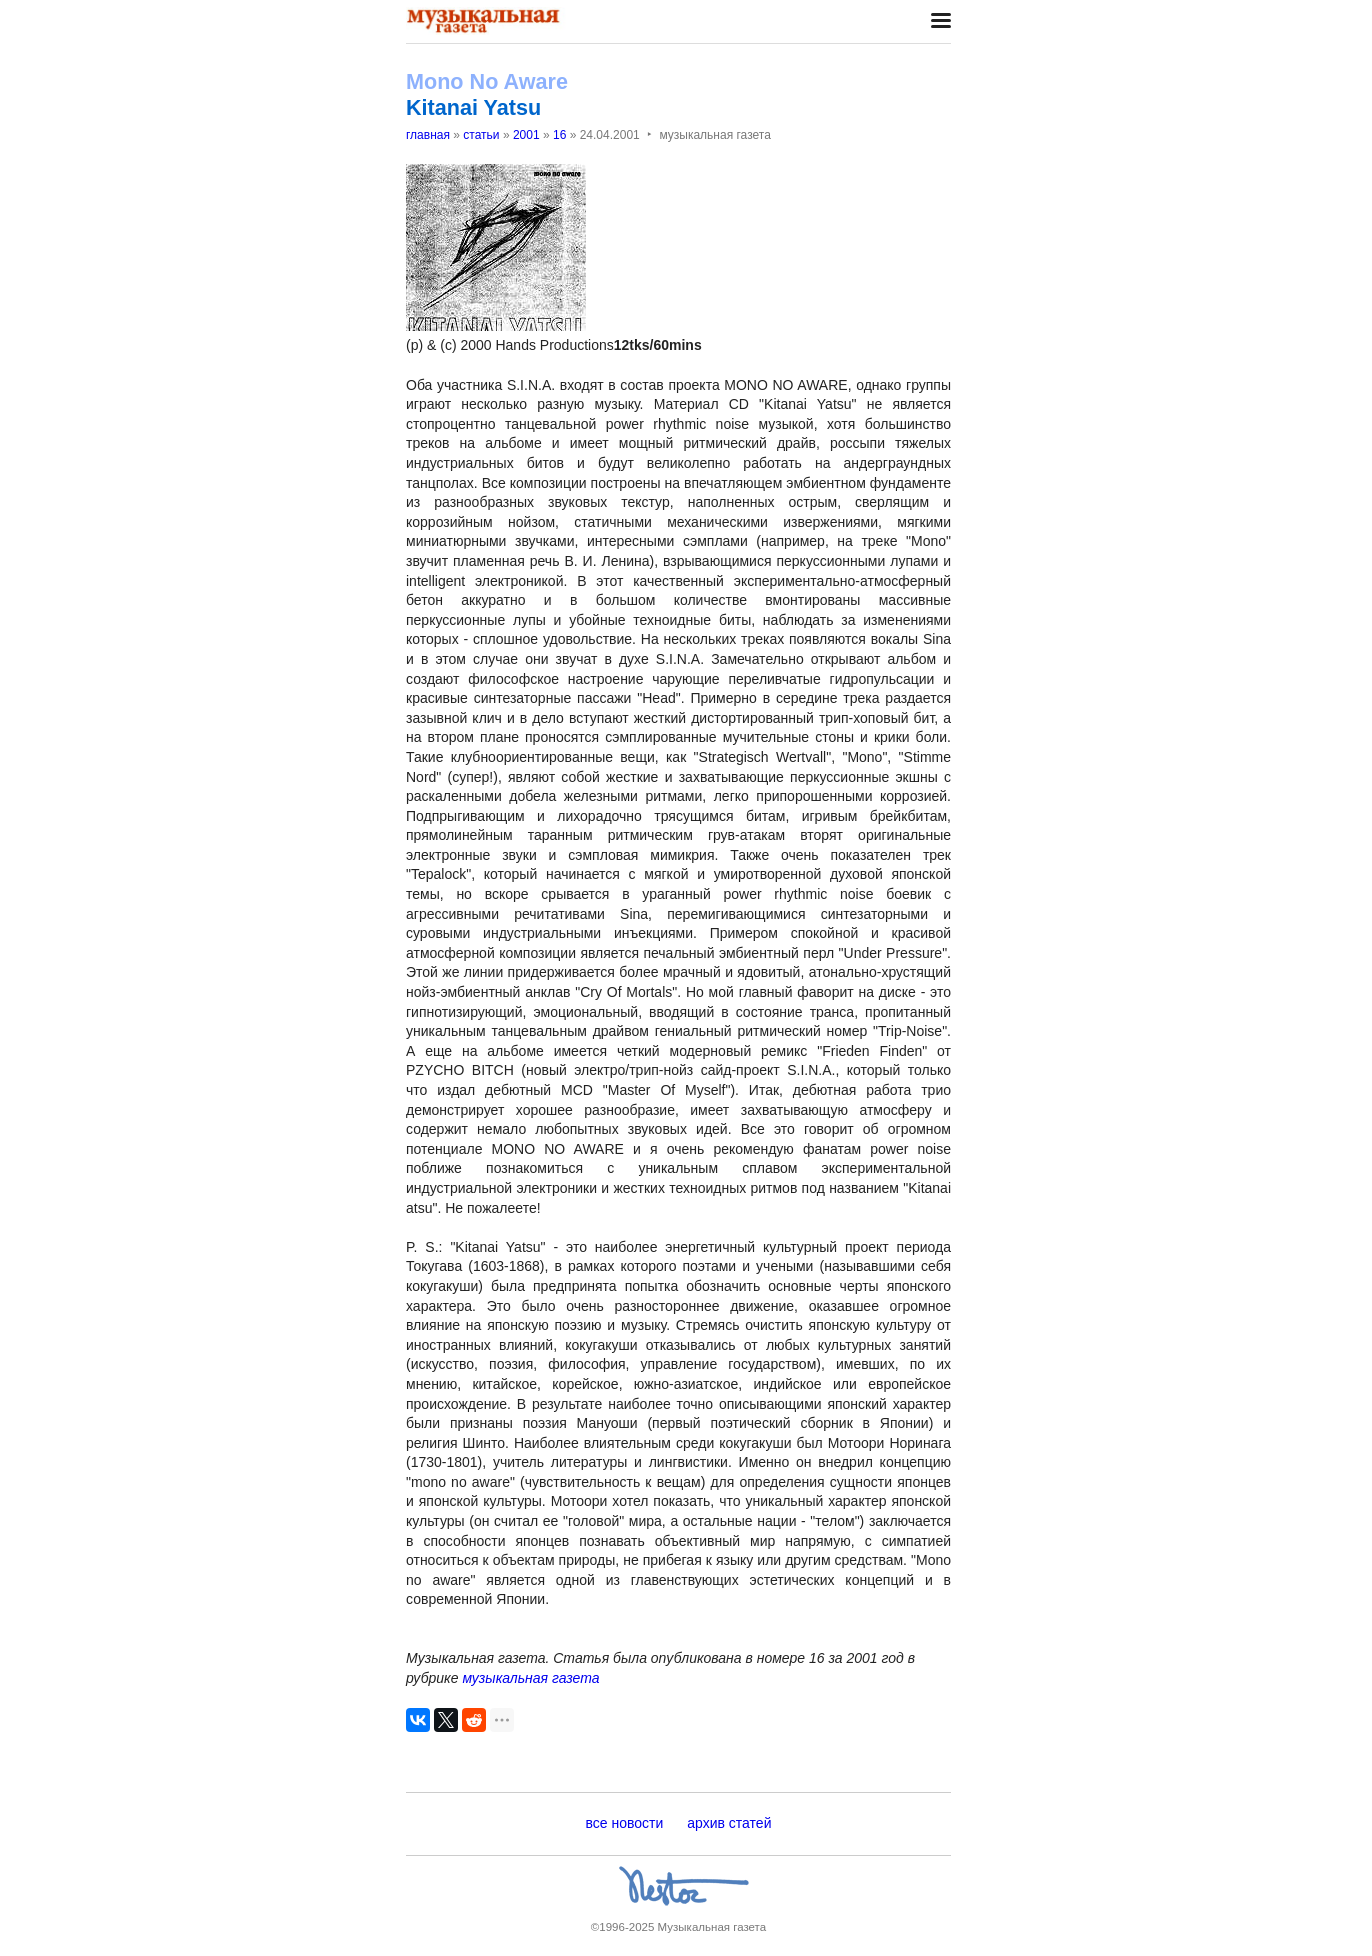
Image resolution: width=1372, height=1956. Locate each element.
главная (428, 135)
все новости (625, 1823)
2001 (526, 135)
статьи (481, 135)
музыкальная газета (530, 1678)
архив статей (729, 1823)
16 (559, 135)
